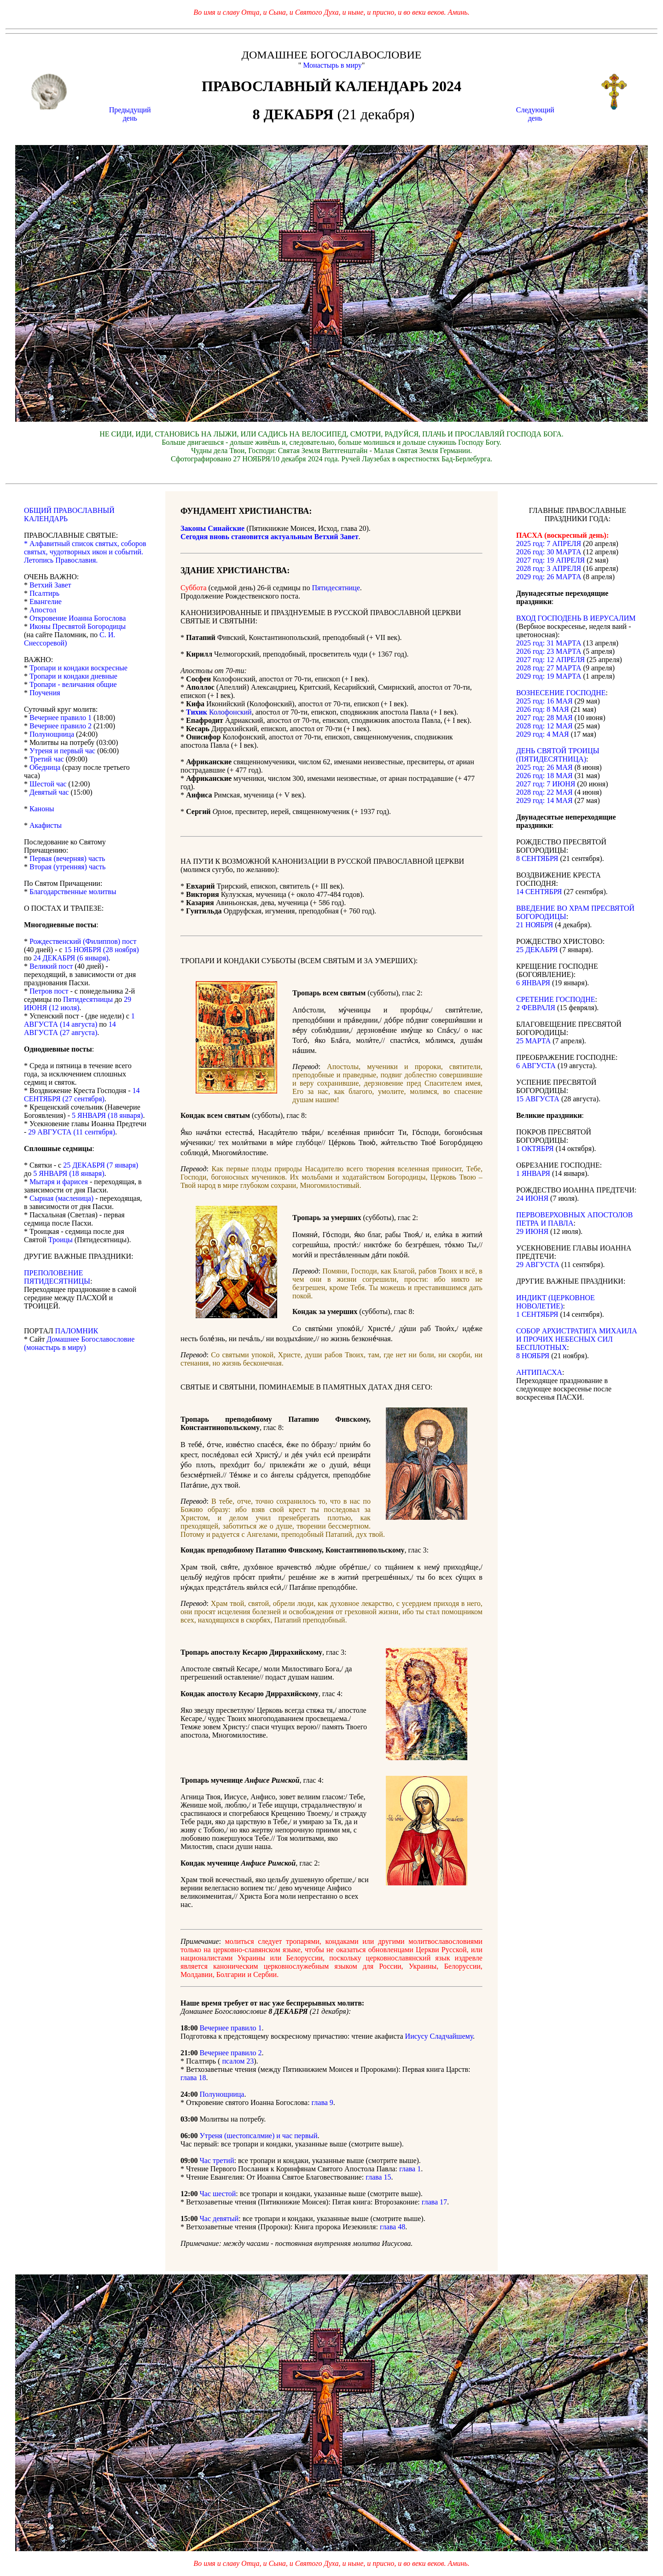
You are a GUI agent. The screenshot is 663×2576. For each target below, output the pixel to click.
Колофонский (219, 712)
